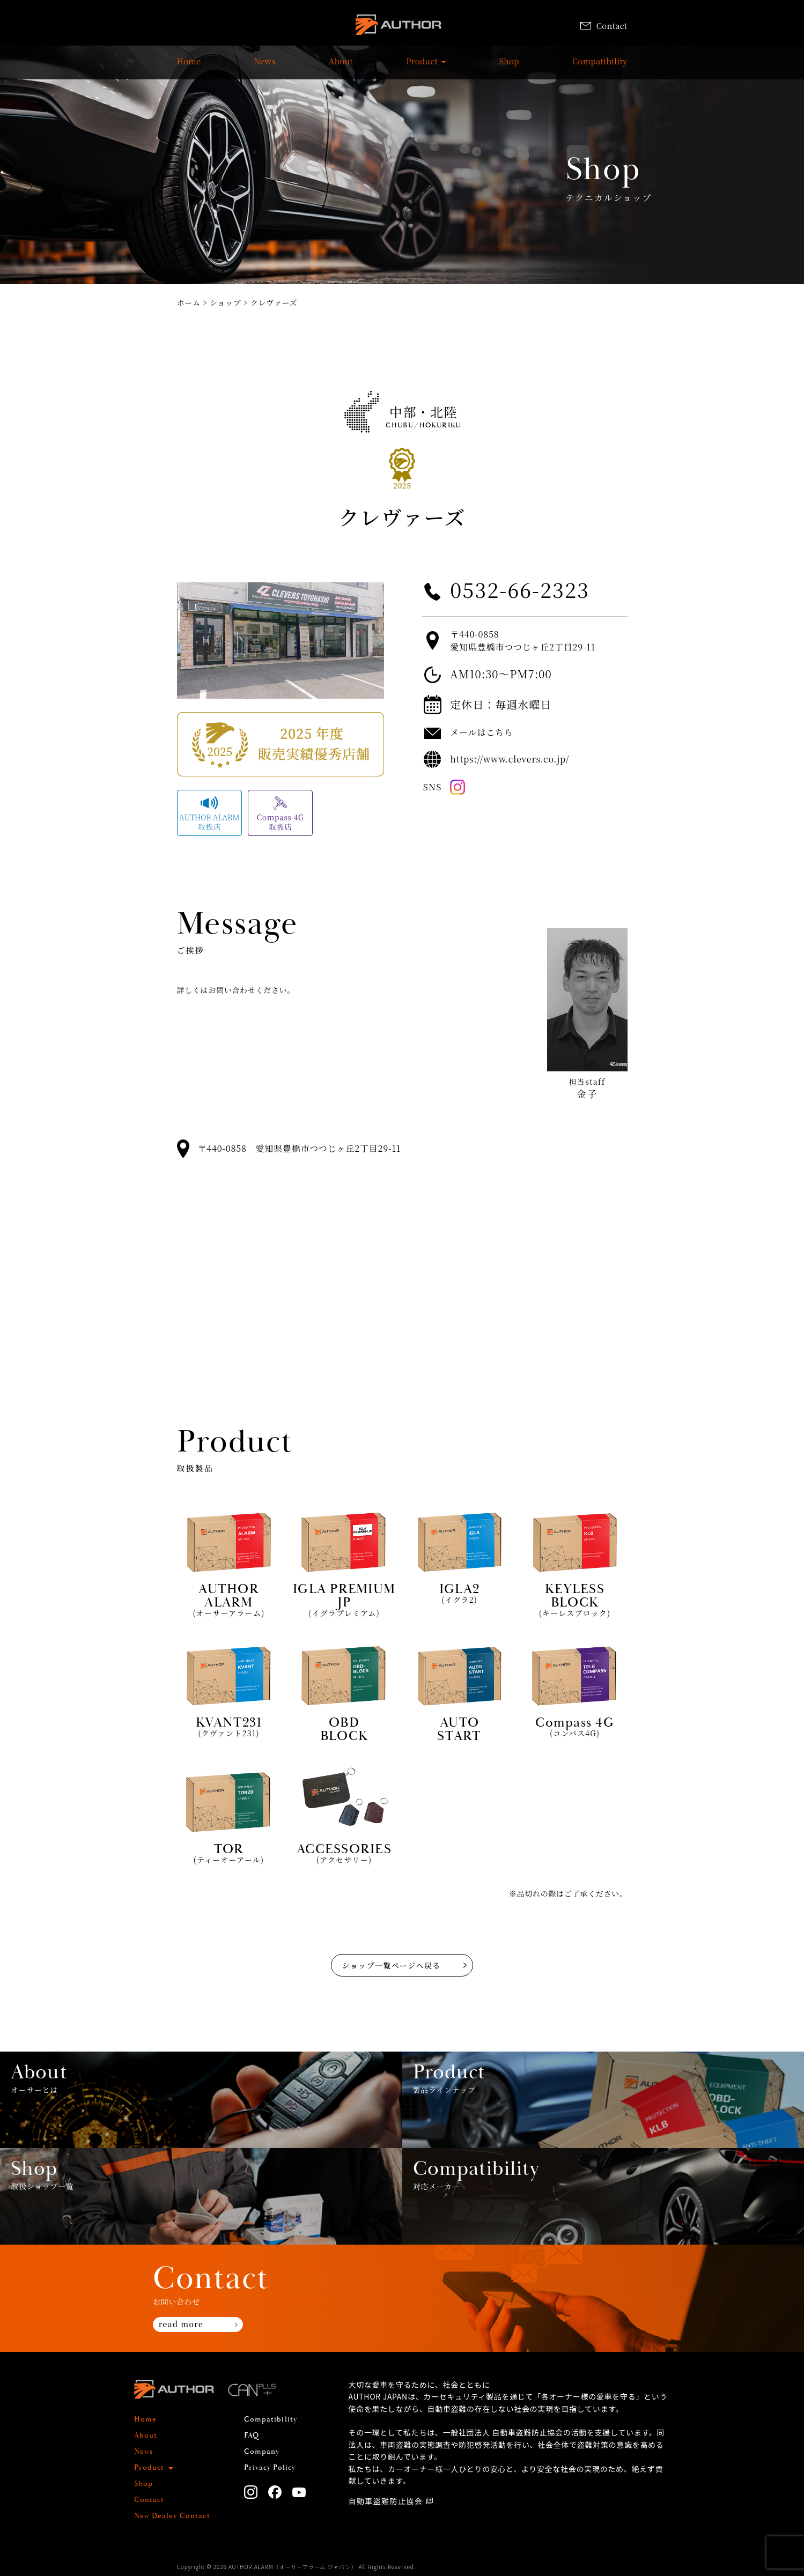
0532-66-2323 (519, 589)
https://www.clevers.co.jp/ (509, 759)
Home (189, 66)
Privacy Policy (270, 2467)
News (264, 66)
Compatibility (599, 66)
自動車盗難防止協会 (386, 2501)
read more (181, 2324)
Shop (509, 66)
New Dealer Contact (172, 2516)
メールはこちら (481, 732)
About (341, 66)
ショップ (225, 302)
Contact (604, 25)
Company (262, 2451)
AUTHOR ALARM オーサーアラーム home (398, 26)
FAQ (251, 2435)
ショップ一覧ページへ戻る (391, 1965)
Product (422, 66)
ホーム (189, 302)
